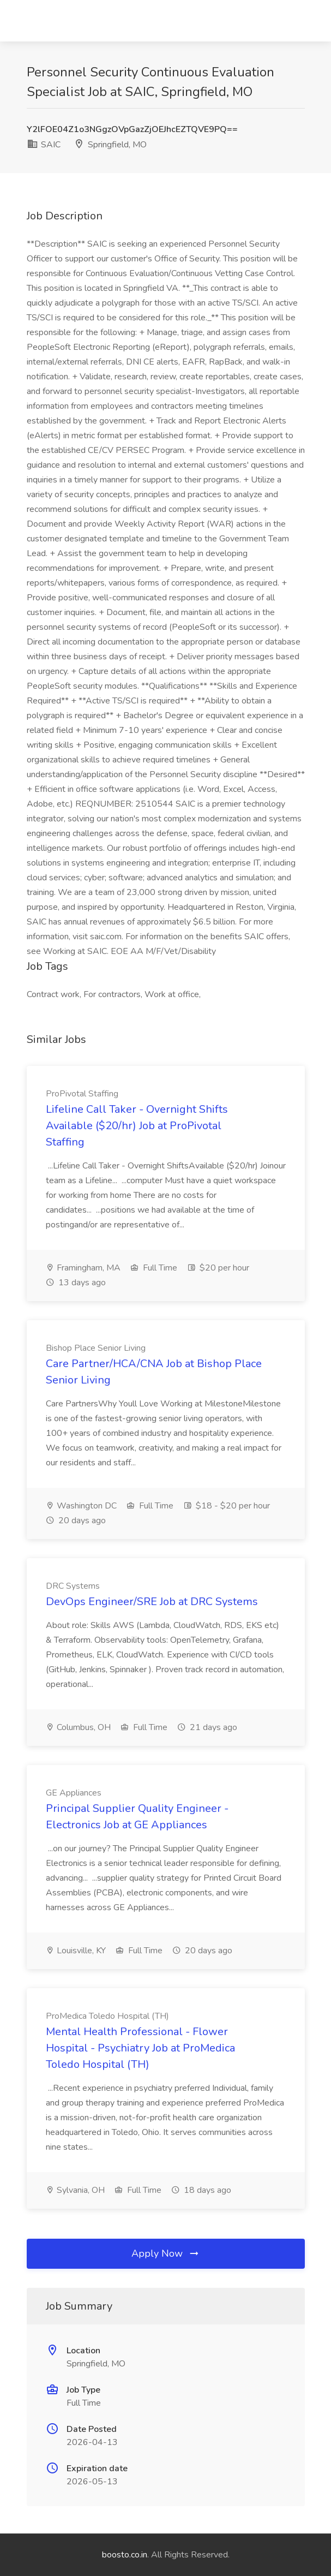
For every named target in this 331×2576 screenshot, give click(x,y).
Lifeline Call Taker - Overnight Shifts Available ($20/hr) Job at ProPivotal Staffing (137, 1125)
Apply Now (165, 2253)
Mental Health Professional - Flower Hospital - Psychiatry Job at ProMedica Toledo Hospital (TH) (140, 2048)
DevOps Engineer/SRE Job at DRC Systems (152, 1601)
